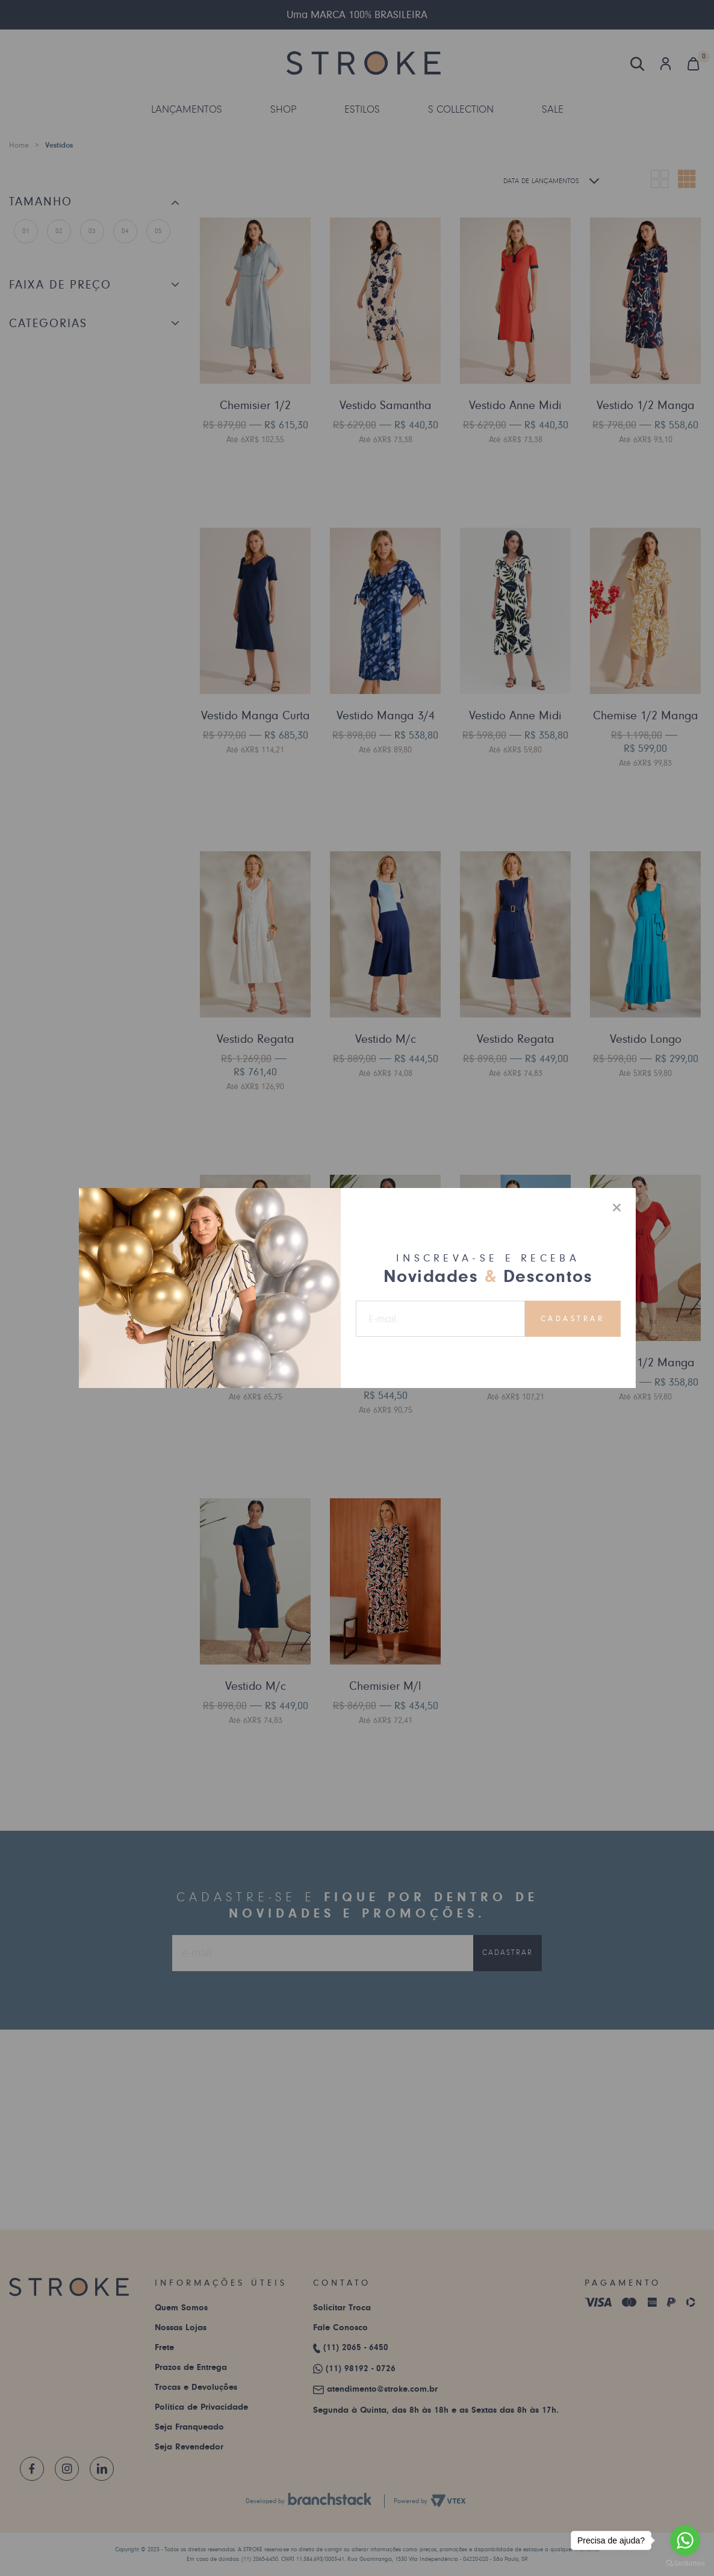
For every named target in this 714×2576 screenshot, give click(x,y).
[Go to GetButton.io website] (685, 2564)
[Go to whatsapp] (685, 2540)
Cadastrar (573, 1319)
